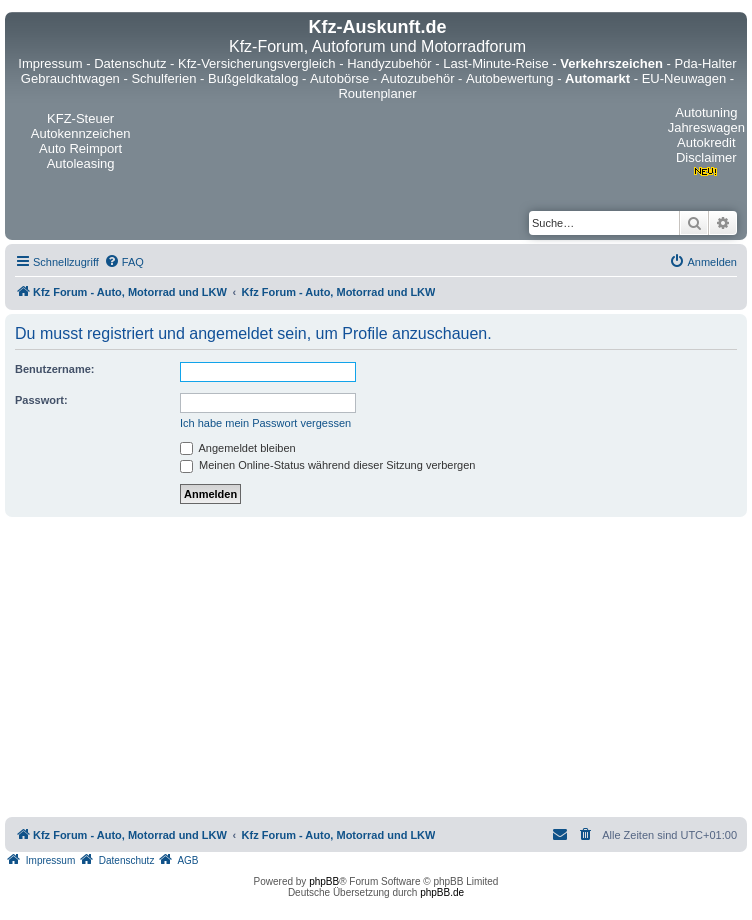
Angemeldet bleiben (238, 448)
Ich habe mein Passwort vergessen (265, 423)
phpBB (324, 881)
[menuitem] (124, 262)
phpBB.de (442, 892)
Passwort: (41, 400)
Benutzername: (54, 369)
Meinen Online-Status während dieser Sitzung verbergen (327, 465)
